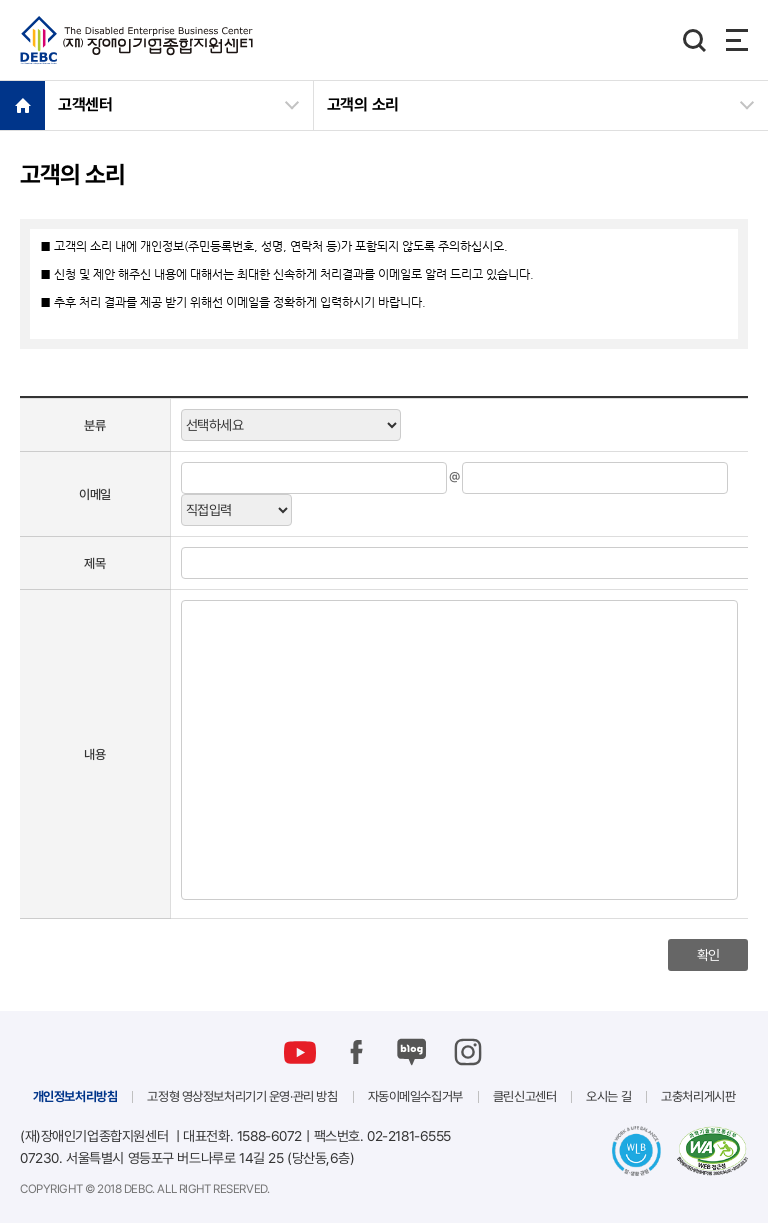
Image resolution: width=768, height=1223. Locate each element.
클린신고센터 (524, 1096)
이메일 (95, 493)
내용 (94, 753)
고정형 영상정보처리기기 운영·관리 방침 (242, 1096)
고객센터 (85, 104)
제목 (94, 562)
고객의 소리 (363, 104)
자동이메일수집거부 (415, 1096)
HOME (22, 105)
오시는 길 (608, 1096)
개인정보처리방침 (75, 1096)
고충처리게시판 (698, 1096)
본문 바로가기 (0, 0)
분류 (94, 424)
